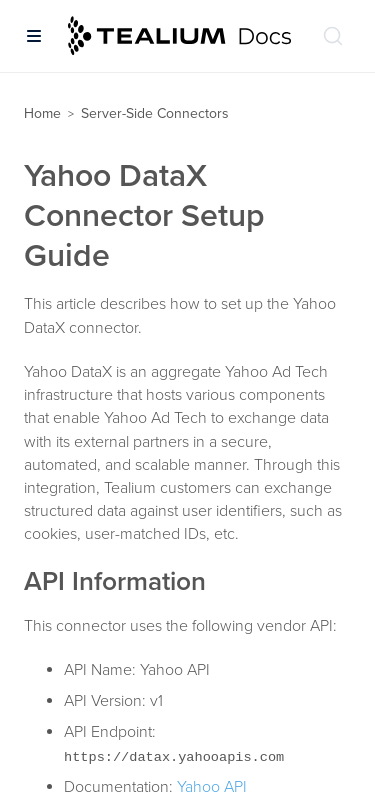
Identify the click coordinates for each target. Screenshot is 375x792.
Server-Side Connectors (155, 113)
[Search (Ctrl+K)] (333, 36)
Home (42, 113)
